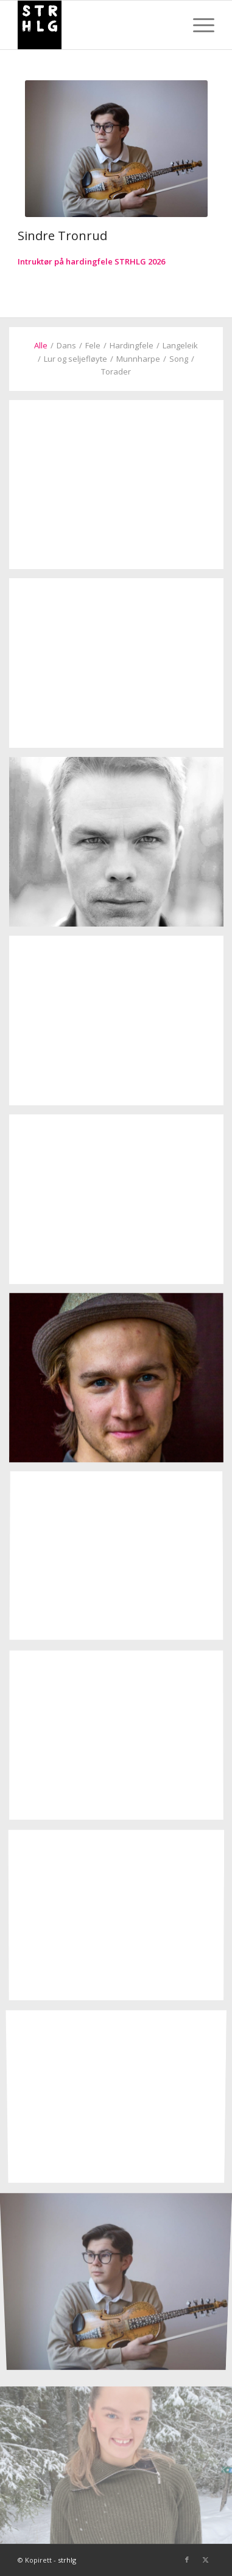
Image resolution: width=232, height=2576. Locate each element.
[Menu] (197, 25)
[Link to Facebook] (187, 2559)
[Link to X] (205, 2559)
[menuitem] (197, 25)
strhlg (67, 2559)
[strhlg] (96, 25)
